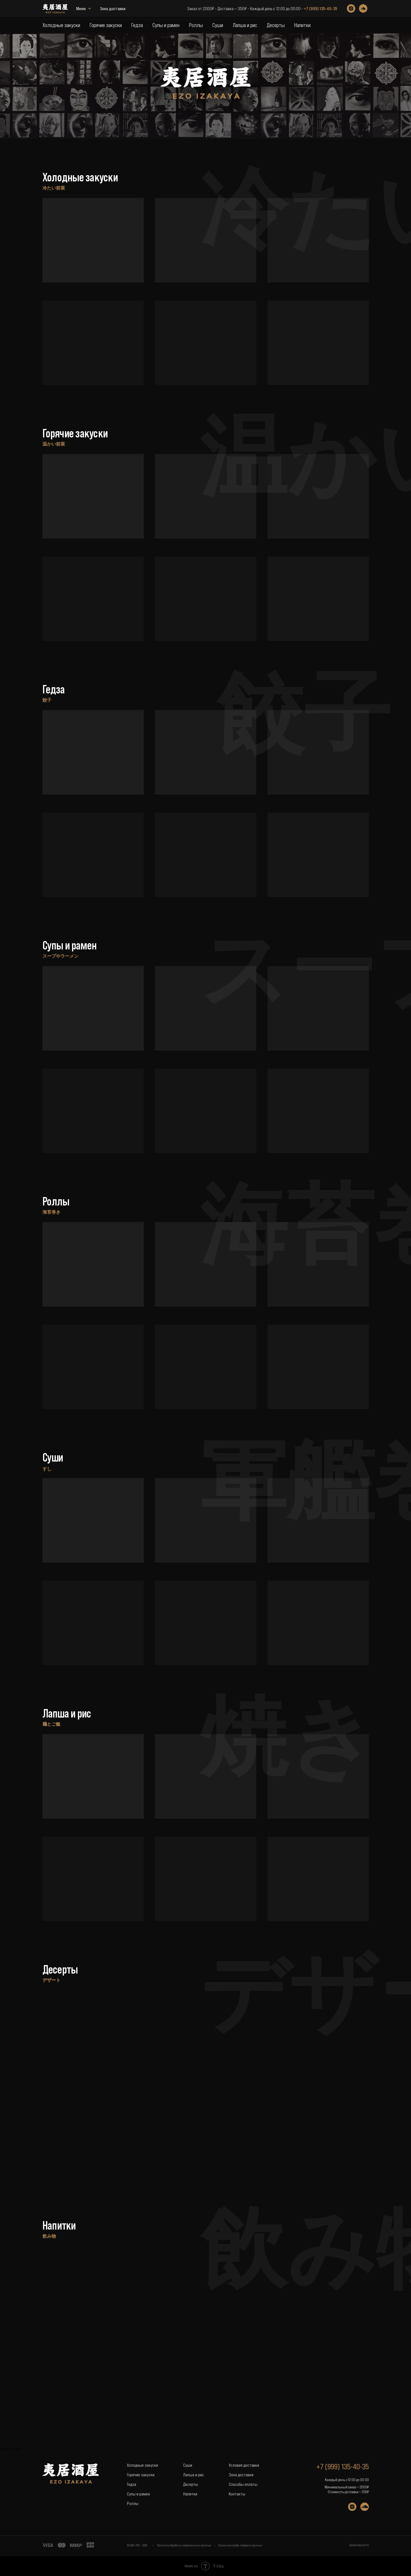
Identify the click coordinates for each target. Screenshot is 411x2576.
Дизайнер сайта (359, 2545)
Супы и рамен (165, 25)
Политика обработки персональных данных (184, 2545)
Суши (217, 25)
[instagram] (351, 9)
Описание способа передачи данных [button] (240, 2545)
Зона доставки (89, 9)
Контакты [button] (237, 2493)
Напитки (302, 25)
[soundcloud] (363, 9)
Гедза (137, 25)
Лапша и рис (245, 25)
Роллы (196, 25)
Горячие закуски (106, 25)
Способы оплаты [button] (243, 2484)
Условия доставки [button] (244, 2465)
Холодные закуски (61, 25)
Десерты (276, 25)
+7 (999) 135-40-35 (320, 9)
